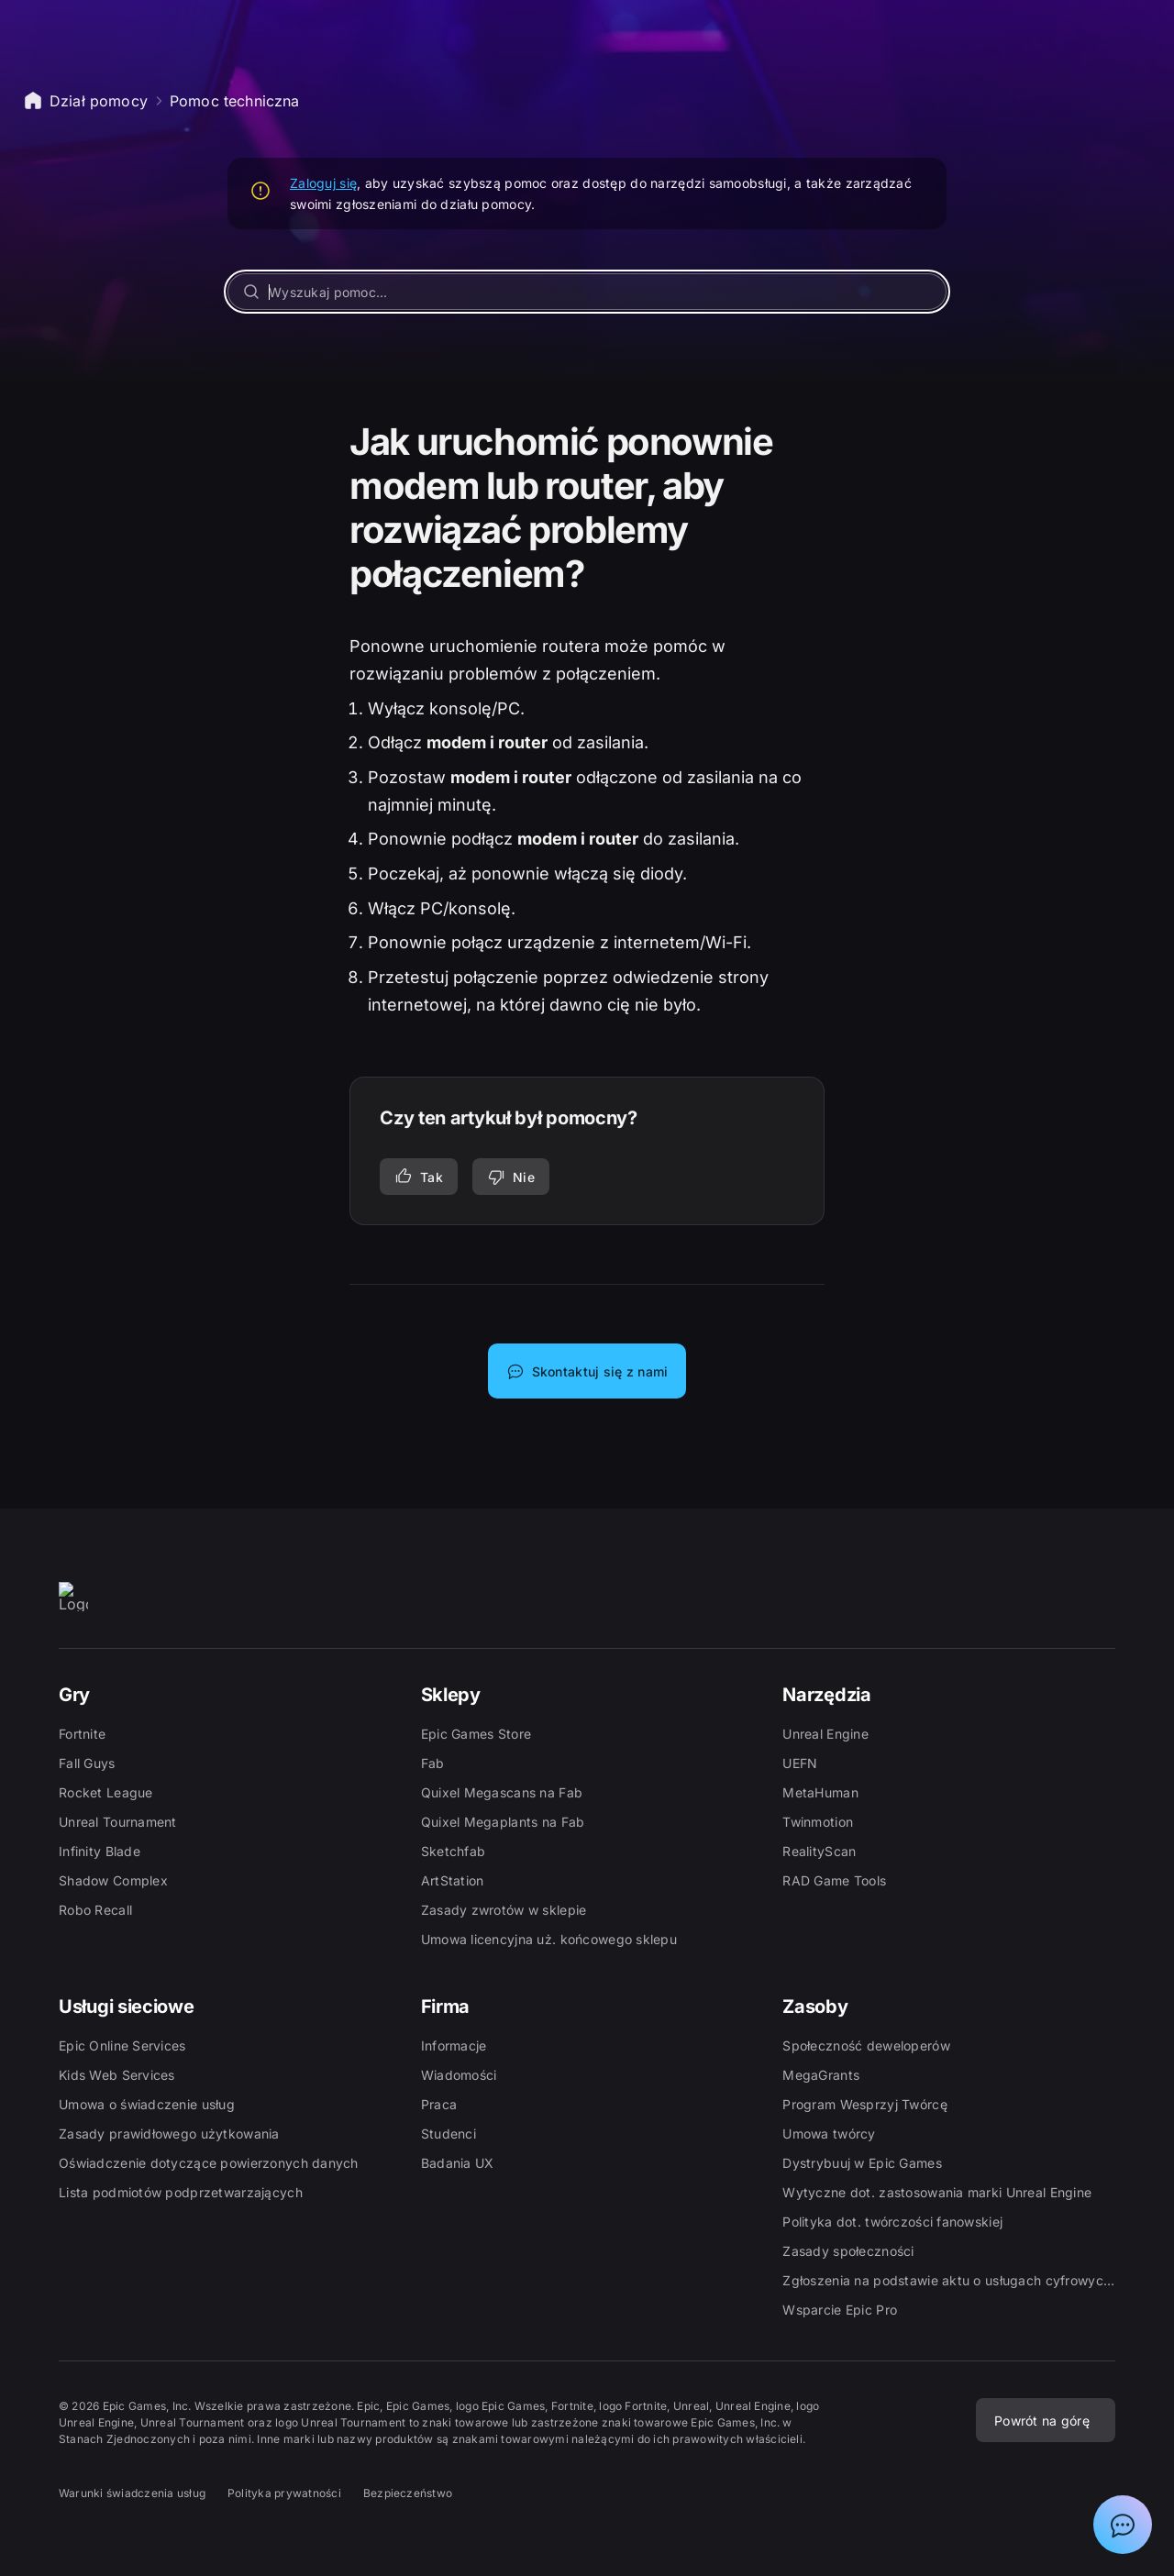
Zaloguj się (323, 183)
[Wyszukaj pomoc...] (587, 291)
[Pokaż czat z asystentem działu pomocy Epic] (1122, 2524)
